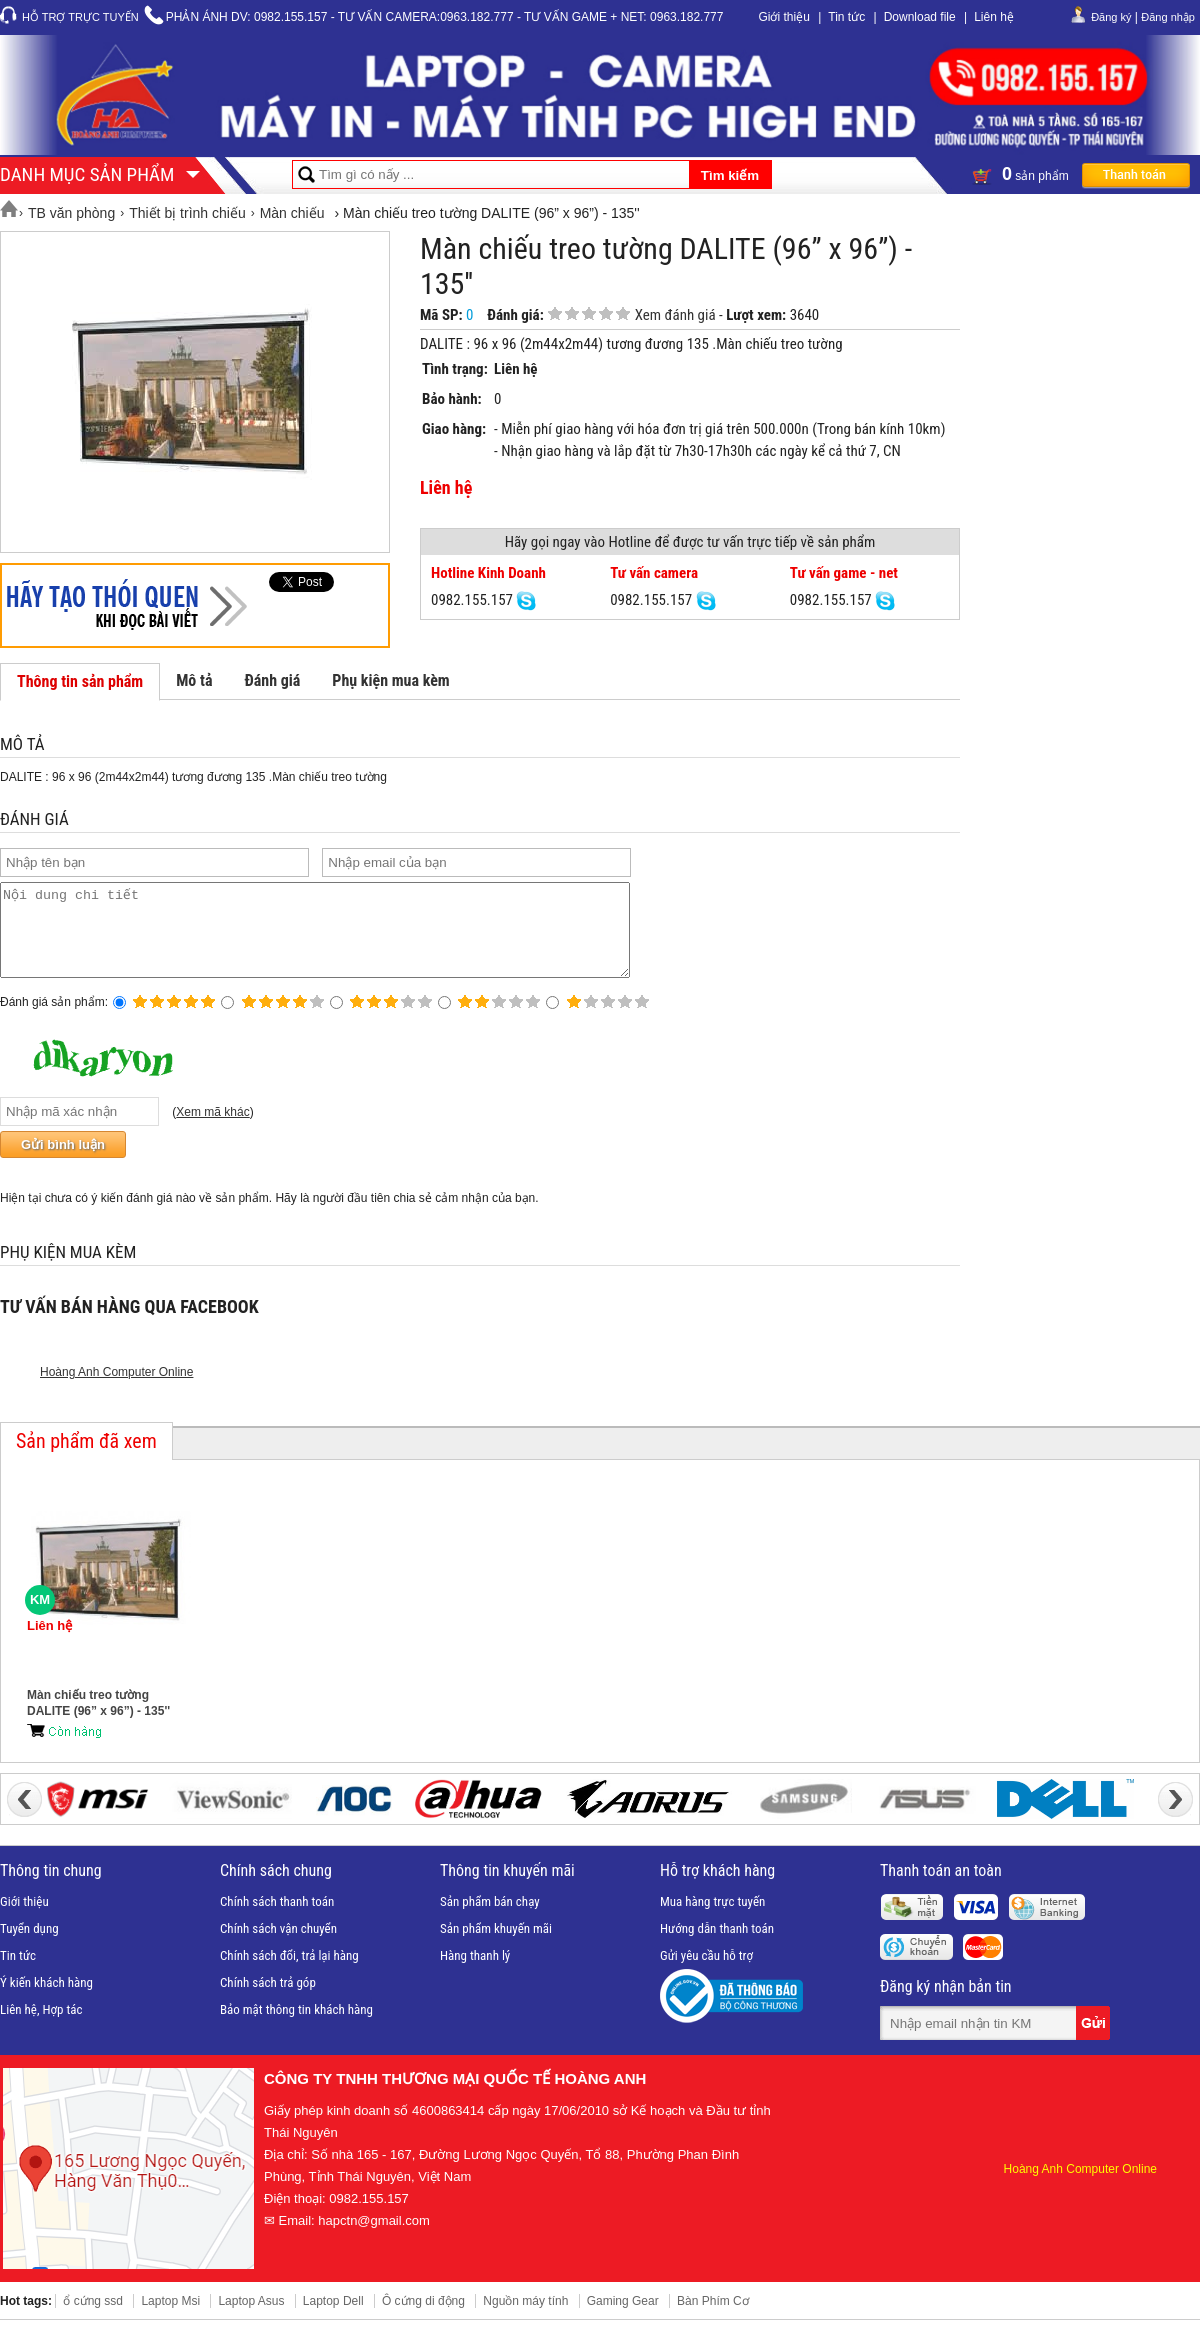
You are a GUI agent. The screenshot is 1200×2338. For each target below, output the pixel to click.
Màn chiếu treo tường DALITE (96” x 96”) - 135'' (98, 1721)
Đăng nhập (1168, 17)
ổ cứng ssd (93, 2319)
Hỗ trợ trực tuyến (80, 17)
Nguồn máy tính (525, 2319)
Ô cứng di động (423, 2319)
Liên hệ (994, 17)
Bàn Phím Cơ (713, 2319)
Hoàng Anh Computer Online (116, 1390)
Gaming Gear (623, 2319)
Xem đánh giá (675, 315)
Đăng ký (1111, 17)
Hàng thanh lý (475, 1973)
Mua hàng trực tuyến (712, 1919)
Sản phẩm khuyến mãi (496, 1946)
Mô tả (194, 680)
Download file (920, 17)
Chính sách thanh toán (277, 1919)
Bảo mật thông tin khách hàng (296, 2027)
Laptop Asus (251, 2319)
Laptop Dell (333, 2319)
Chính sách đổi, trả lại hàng (289, 1973)
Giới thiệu (783, 17)
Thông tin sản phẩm (80, 681)
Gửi (1095, 2041)
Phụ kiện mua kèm (390, 680)
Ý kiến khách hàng (46, 2000)
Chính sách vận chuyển (278, 1946)
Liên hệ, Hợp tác (41, 2027)
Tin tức (846, 17)
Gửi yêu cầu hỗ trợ (706, 1973)
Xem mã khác (212, 1130)
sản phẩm (1081, 174)
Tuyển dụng (29, 1946)
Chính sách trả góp (268, 2000)
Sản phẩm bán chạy (490, 1919)
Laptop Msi (170, 2319)
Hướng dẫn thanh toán (717, 1946)
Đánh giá (272, 680)
